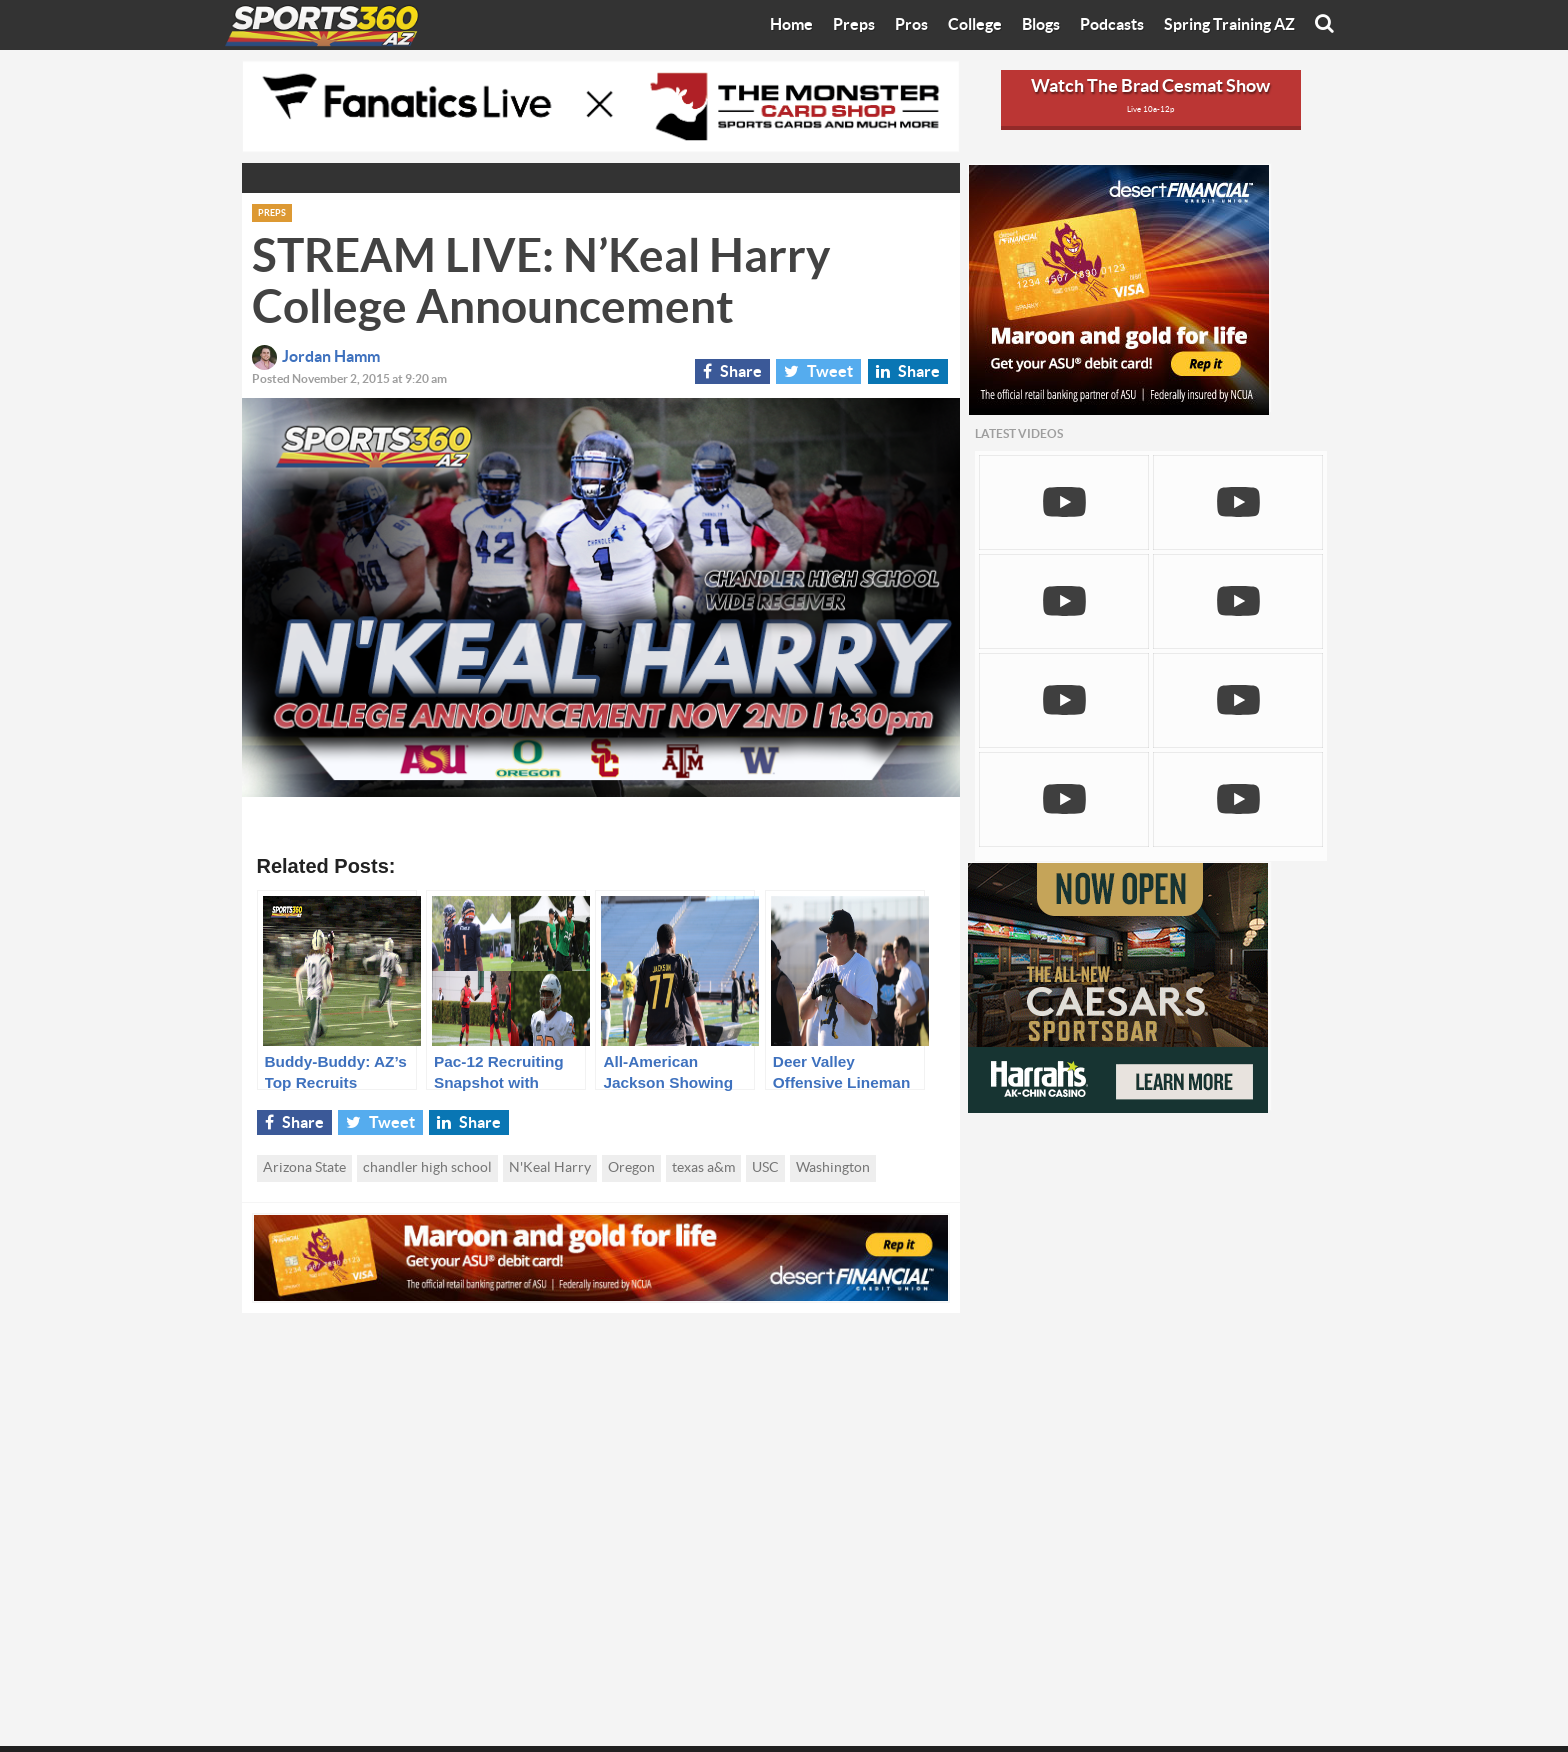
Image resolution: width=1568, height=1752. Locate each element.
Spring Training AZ (1229, 25)
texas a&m (703, 1168)
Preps (854, 25)
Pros (911, 25)
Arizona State (304, 1168)
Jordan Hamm (316, 357)
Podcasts (1112, 25)
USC (765, 1168)
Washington (833, 1168)
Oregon (631, 1168)
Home (791, 25)
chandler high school (427, 1168)
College (975, 25)
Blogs (1041, 25)
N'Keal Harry (550, 1168)
